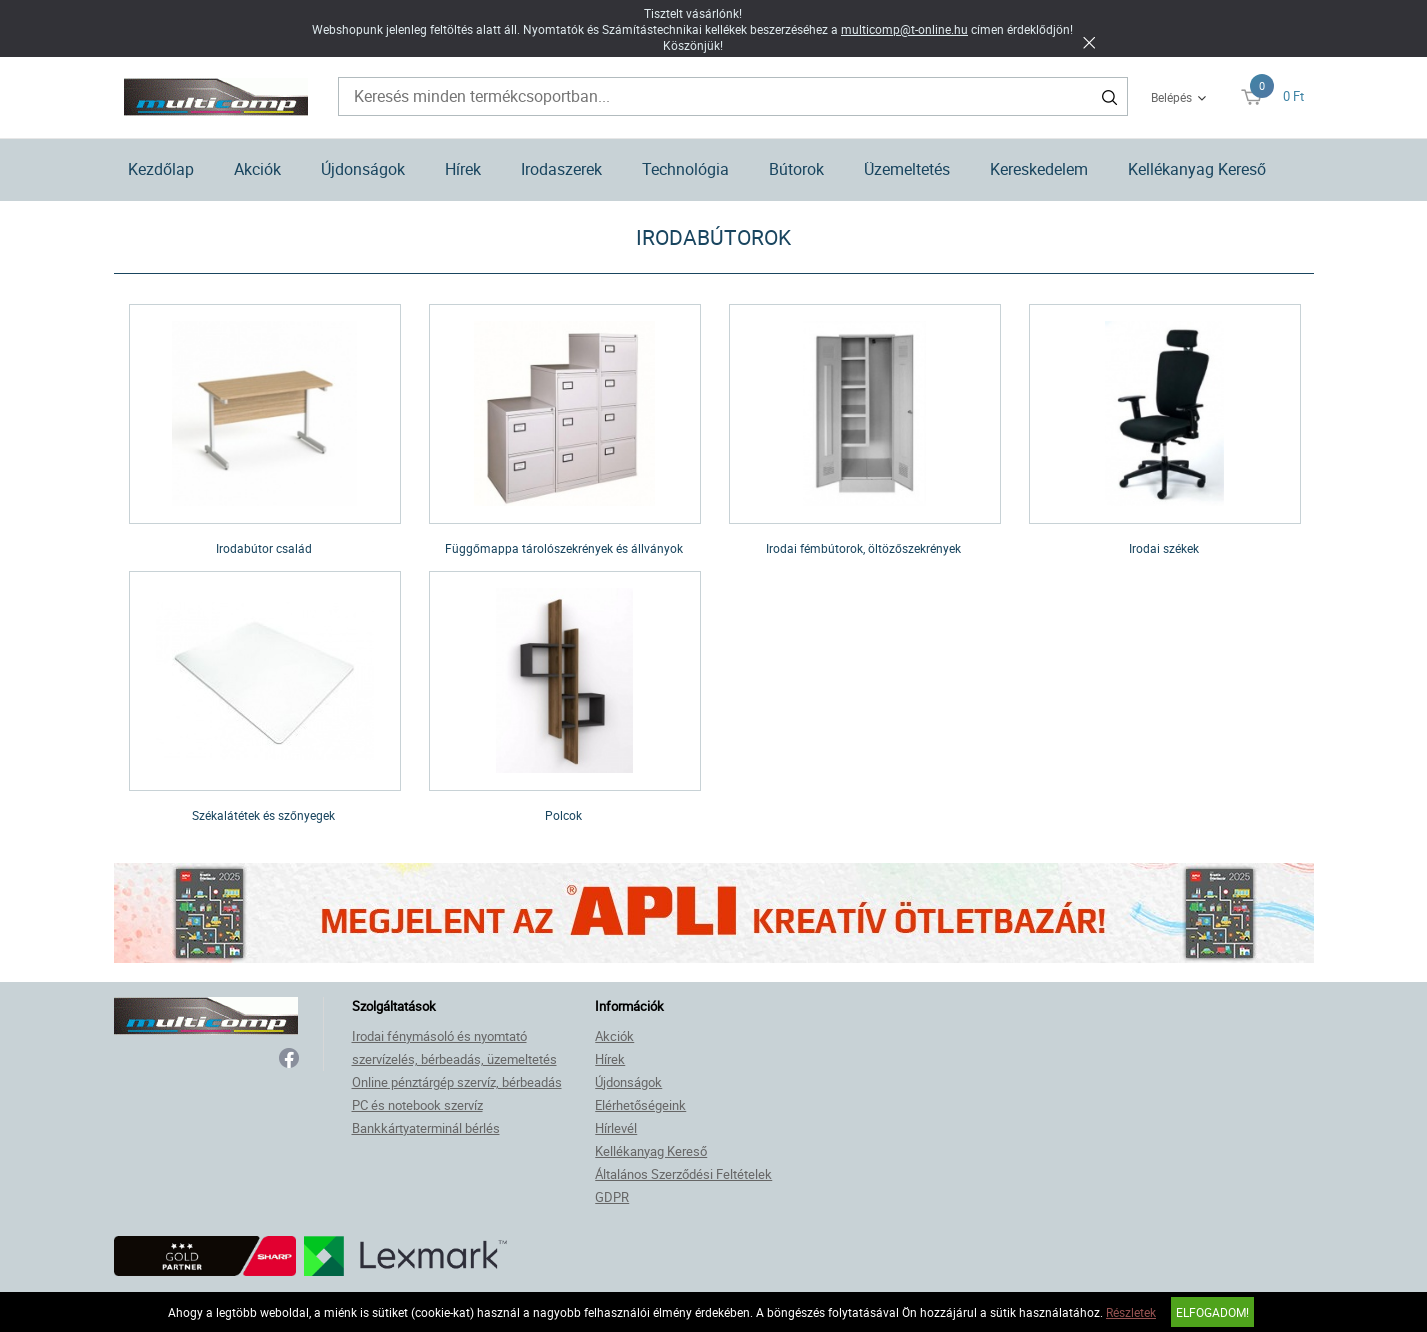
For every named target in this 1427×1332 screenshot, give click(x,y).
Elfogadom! (1212, 1312)
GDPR (612, 1197)
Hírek (463, 169)
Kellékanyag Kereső (1197, 169)
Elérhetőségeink (640, 1105)
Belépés (1171, 97)
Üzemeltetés (907, 169)
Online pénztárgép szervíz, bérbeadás (457, 1082)
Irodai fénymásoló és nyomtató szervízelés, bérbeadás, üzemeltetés (454, 1047)
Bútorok (796, 169)
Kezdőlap (161, 169)
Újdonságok (363, 169)
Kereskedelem (1039, 169)
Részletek (1131, 1312)
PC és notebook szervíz (417, 1105)
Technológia (685, 169)
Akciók (257, 169)
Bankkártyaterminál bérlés (426, 1128)
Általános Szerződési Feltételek (683, 1174)
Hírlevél (616, 1128)
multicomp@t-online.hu (904, 29)
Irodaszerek (561, 169)
